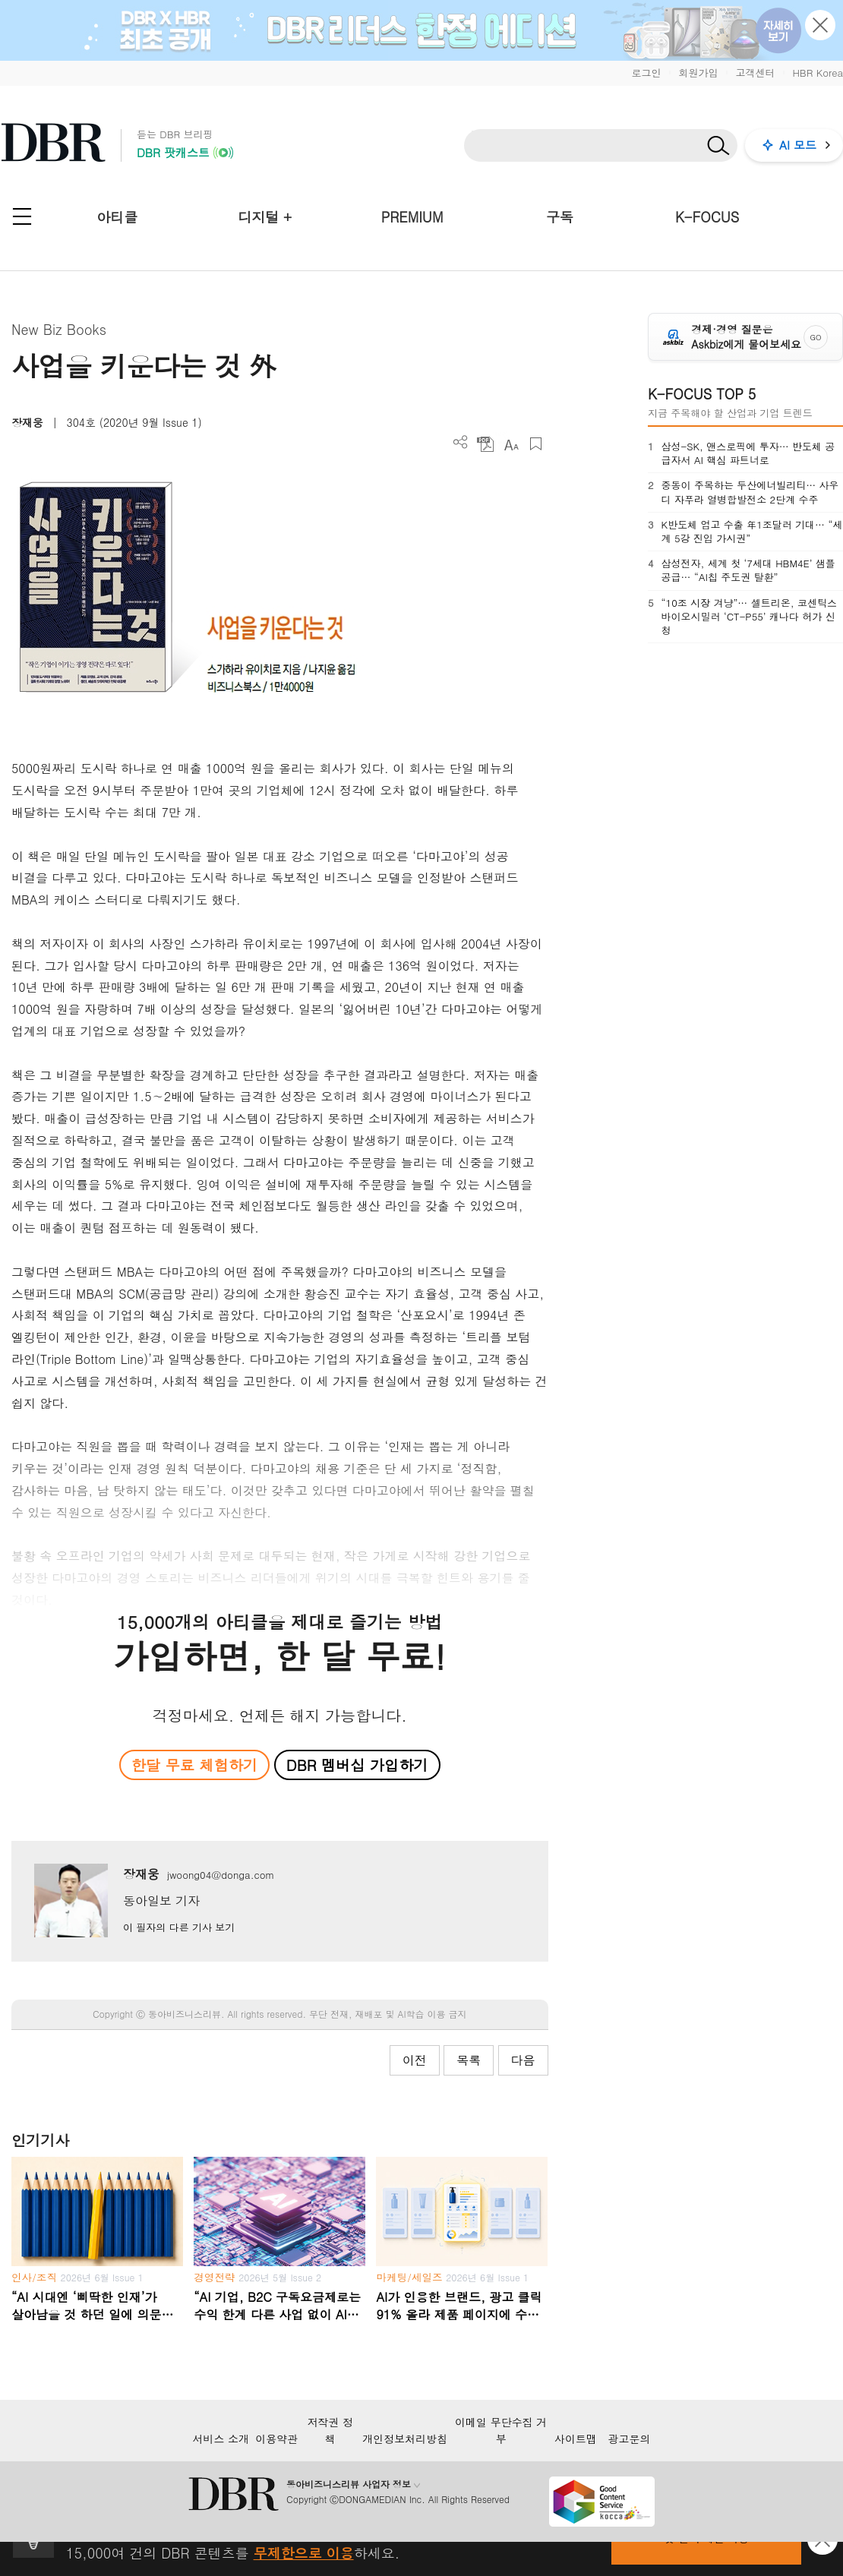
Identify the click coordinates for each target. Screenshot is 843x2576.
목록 (468, 2060)
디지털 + (265, 216)
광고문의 (629, 2438)
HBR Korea (817, 72)
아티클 (116, 216)
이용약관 (276, 2438)
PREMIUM (412, 216)
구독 (559, 216)
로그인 (646, 72)
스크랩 (535, 443)
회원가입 (698, 72)
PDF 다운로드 (485, 443)
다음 (523, 2060)
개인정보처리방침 (404, 2438)
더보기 (460, 442)
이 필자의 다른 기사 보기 (179, 1927)
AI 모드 (797, 145)
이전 (415, 2060)
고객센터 (755, 72)
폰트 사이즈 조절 (510, 443)
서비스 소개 (220, 2438)
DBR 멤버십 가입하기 (357, 1764)
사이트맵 (575, 2438)
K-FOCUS (707, 216)
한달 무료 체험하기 (194, 1764)
